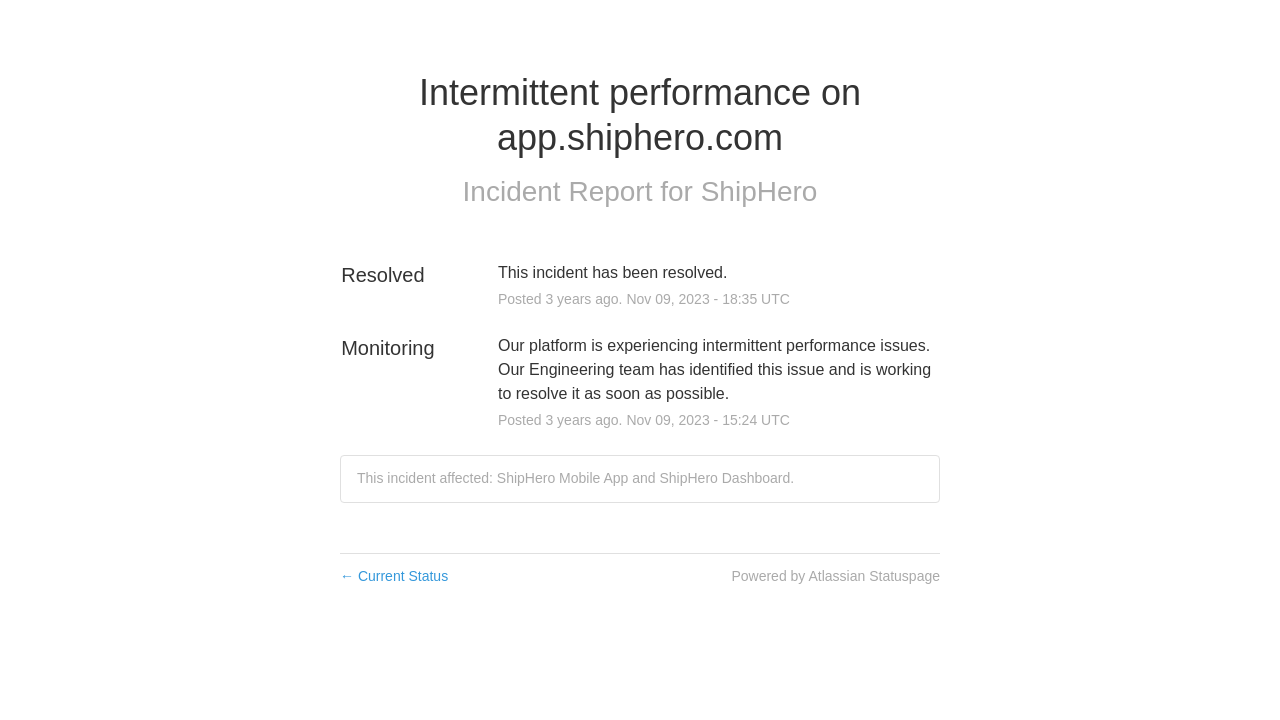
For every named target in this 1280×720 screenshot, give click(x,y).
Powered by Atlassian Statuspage (835, 576)
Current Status (394, 576)
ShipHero (759, 191)
